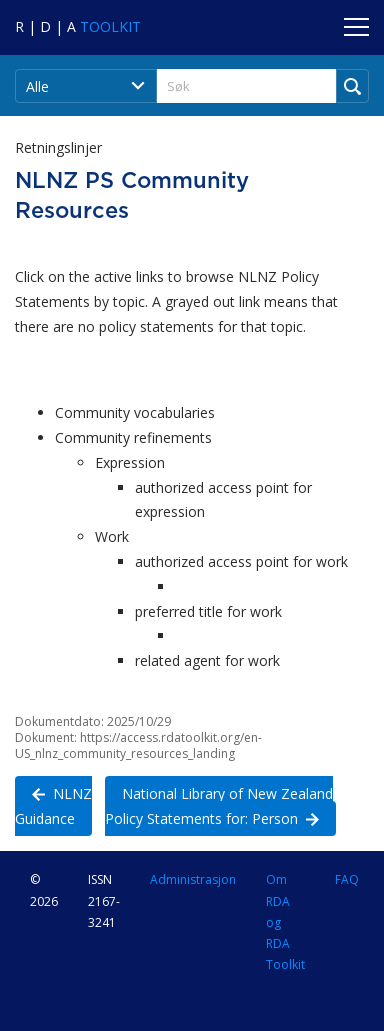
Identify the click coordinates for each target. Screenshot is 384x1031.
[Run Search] (352, 86)
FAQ (347, 879)
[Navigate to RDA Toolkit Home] (78, 26)
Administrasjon (193, 879)
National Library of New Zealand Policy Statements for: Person (219, 805)
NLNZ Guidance (53, 805)
